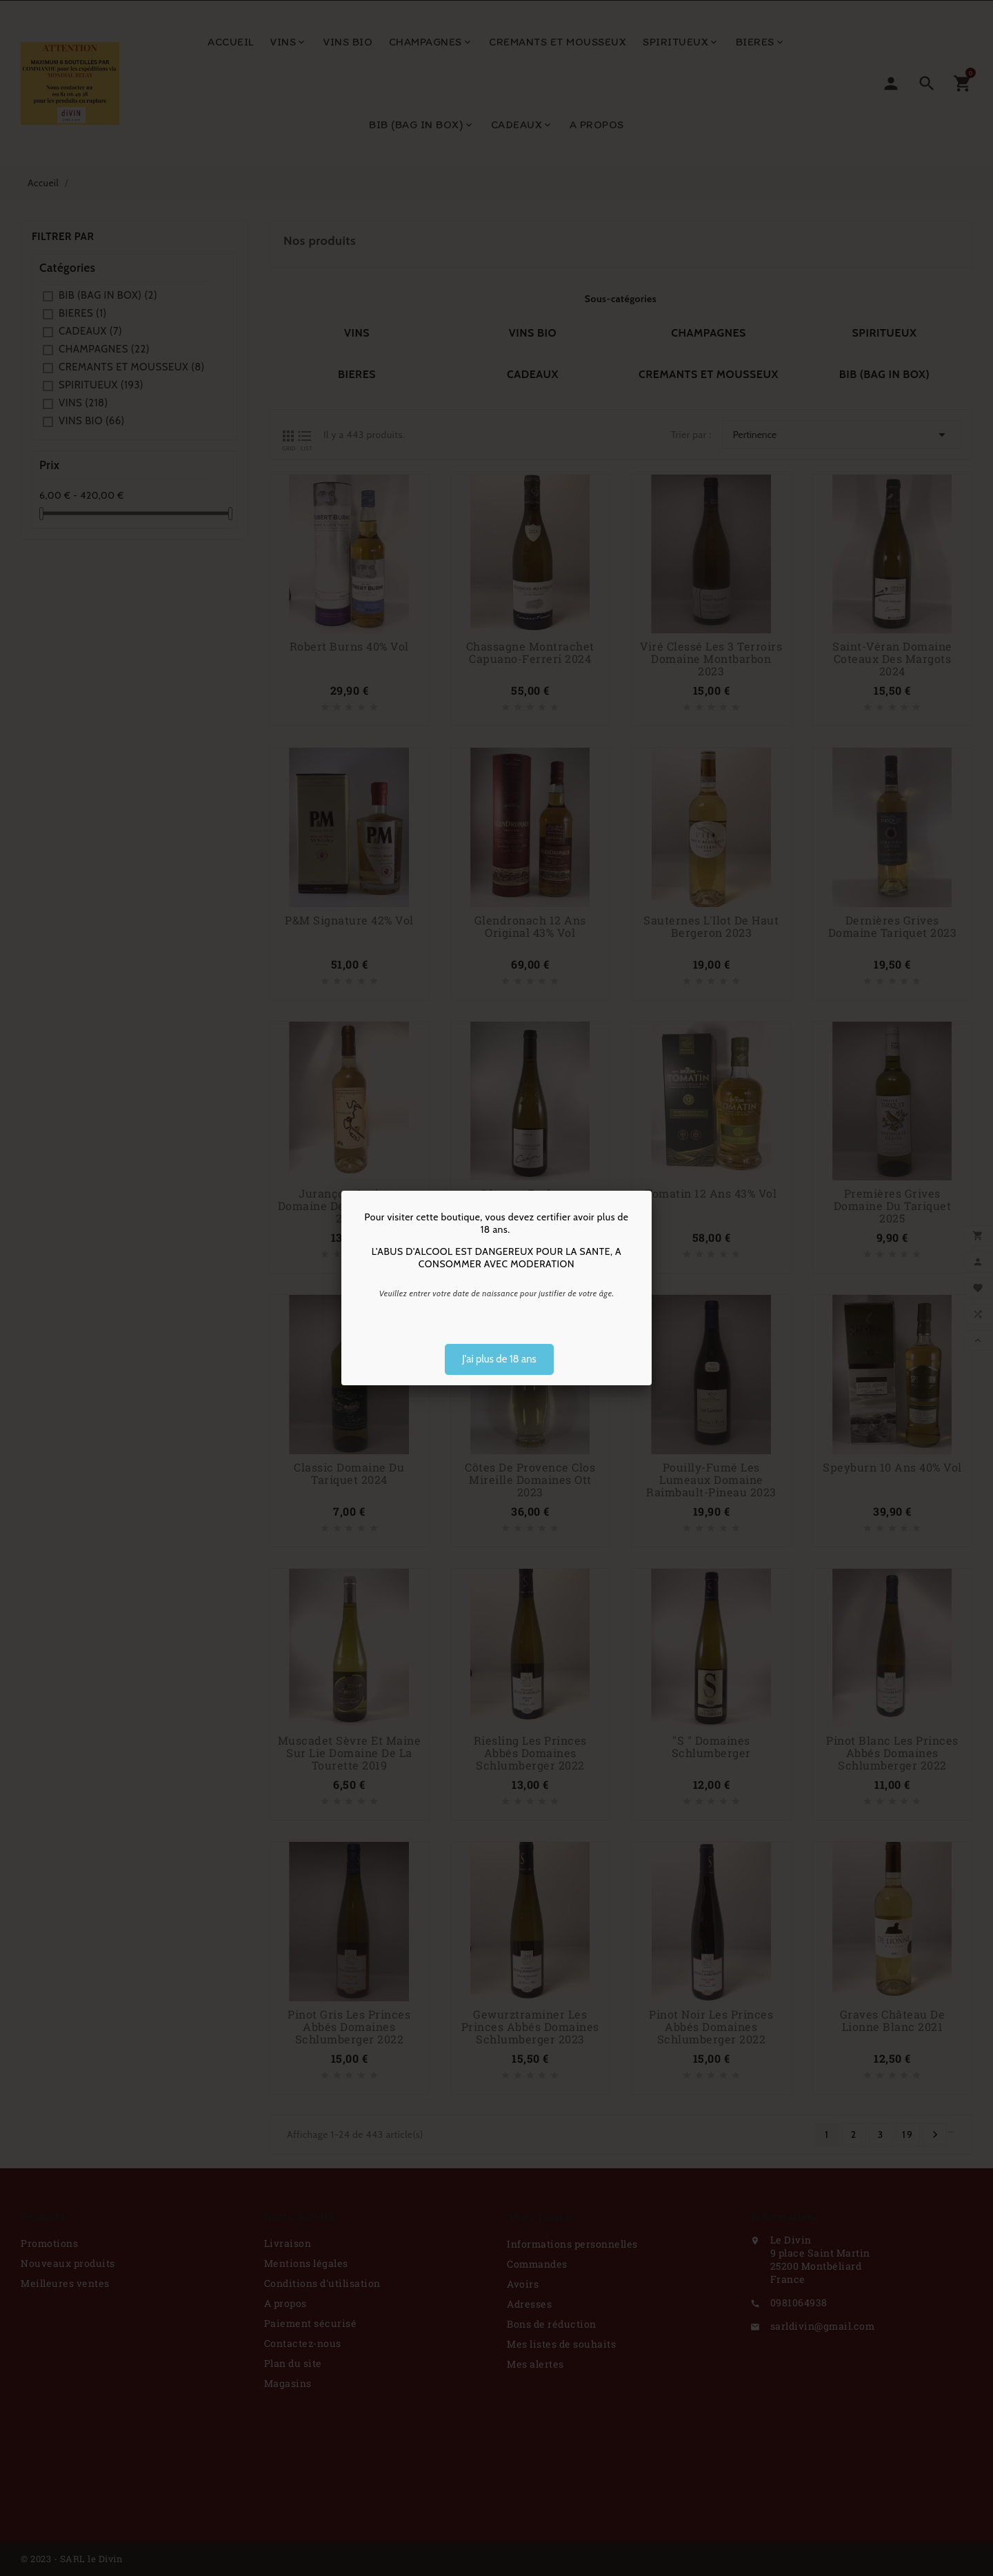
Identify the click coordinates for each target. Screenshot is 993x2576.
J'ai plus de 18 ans (499, 1359)
